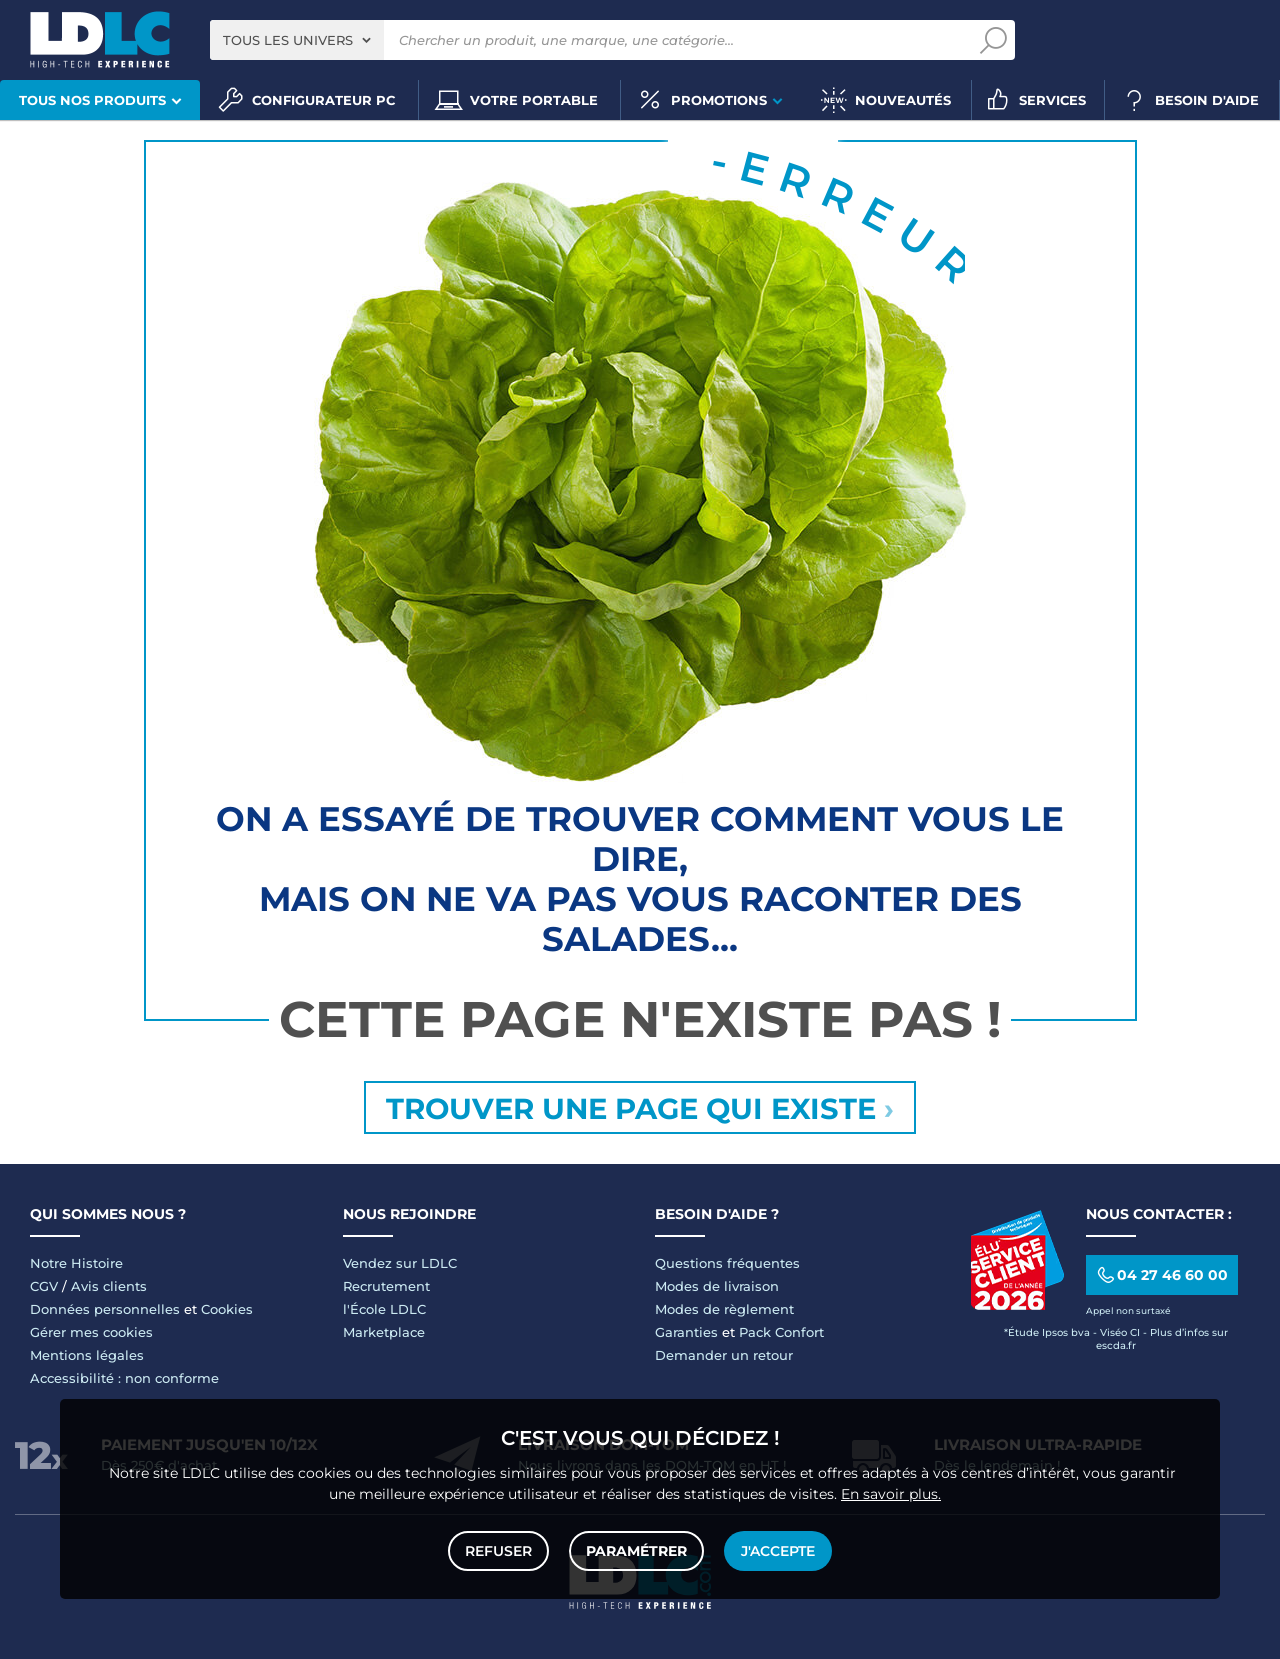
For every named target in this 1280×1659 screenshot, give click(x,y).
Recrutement (386, 1286)
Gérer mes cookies (91, 1332)
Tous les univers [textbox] (288, 40)
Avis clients (109, 1286)
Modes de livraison (717, 1286)
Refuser (498, 1551)
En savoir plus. (891, 1494)
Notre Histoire (76, 1263)
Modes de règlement (724, 1309)
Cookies (227, 1309)
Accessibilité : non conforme (124, 1378)
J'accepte (778, 1551)
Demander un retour (724, 1355)
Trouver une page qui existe (640, 1108)
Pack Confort (781, 1332)
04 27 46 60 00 (1161, 1275)
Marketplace (384, 1332)
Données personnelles (105, 1309)
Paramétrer (636, 1551)
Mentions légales (87, 1355)
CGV (44, 1286)
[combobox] (297, 40)
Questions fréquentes (727, 1263)
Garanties (686, 1332)
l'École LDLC (384, 1309)
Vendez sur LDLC (400, 1263)
